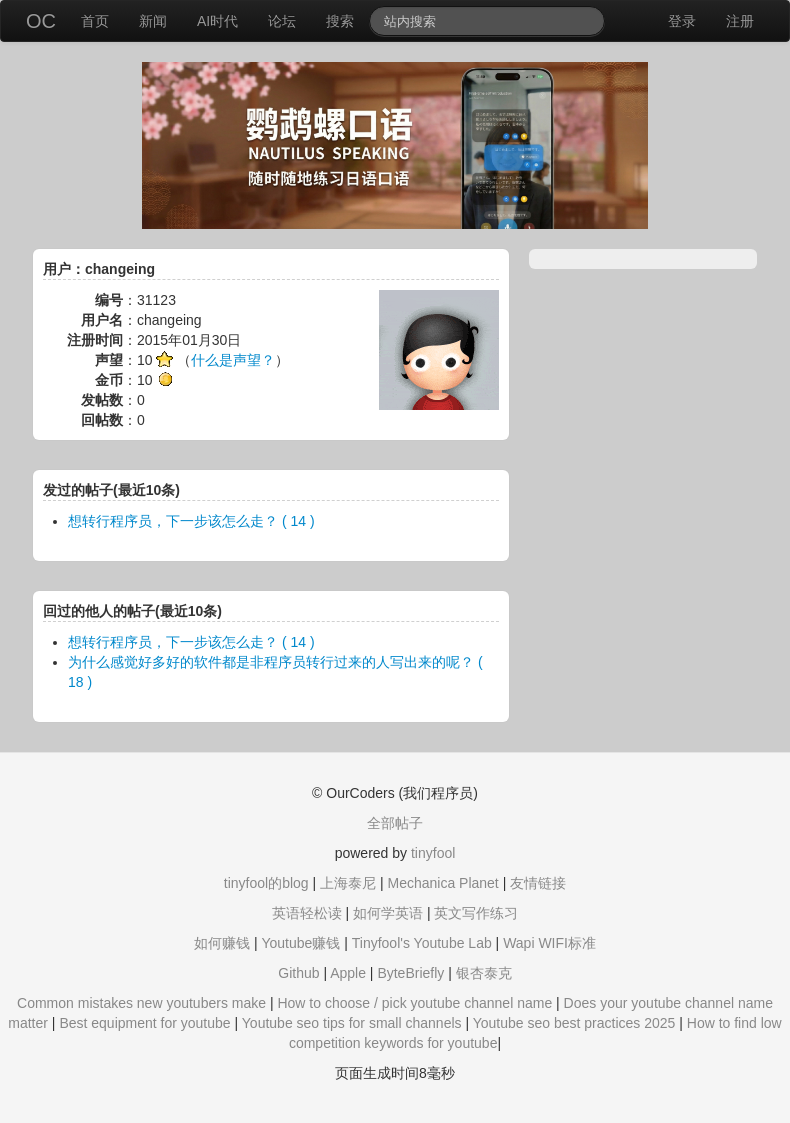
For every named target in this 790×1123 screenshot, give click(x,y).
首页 (95, 21)
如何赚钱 (222, 943)
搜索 (340, 21)
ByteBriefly (410, 973)
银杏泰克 (484, 973)
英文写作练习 (476, 913)
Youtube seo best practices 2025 (574, 1023)
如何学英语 (388, 913)
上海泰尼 (348, 883)
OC (41, 21)
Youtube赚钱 (300, 943)
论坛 (282, 21)
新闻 (153, 21)
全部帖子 (395, 823)
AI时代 (217, 21)
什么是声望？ (233, 360)
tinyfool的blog (266, 883)
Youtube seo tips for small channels (352, 1023)
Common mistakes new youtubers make (141, 1003)
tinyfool (433, 853)
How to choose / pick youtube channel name (414, 1003)
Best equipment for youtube (144, 1023)
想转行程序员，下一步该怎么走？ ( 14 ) (191, 521)
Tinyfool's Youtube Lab (422, 943)
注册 (740, 21)
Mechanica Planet (442, 883)
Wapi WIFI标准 (549, 943)
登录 (682, 21)
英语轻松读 (307, 913)
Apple (348, 973)
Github (298, 973)
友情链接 (538, 883)
